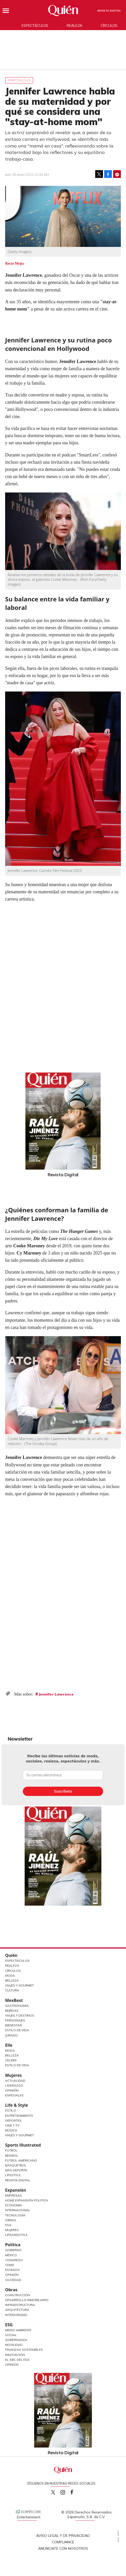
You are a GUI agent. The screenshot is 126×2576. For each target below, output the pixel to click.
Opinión (11, 2090)
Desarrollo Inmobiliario (27, 2300)
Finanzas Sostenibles (24, 2350)
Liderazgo (14, 2085)
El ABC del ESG (17, 2360)
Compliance (63, 2542)
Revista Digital (109, 10)
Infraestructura (20, 2305)
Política (12, 2244)
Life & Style (16, 2105)
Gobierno (13, 2250)
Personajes (15, 2020)
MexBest (14, 2000)
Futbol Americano (21, 2160)
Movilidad (14, 2345)
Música (11, 2130)
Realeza (74, 25)
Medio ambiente (18, 2330)
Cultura (12, 1990)
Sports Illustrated (23, 2145)
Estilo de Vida (17, 2030)
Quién (11, 1955)
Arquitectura (17, 2310)
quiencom (67, 2491)
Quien (53, 2492)
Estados (12, 2270)
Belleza (12, 1980)
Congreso (14, 2260)
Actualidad (15, 2080)
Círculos (109, 25)
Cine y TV (12, 2125)
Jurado (11, 2035)
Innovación (15, 2355)
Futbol (11, 2150)
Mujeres (13, 2075)
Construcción (17, 2295)
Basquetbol (15, 2165)
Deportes (13, 2120)
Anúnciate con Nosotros (63, 2548)
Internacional (17, 2210)
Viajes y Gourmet (19, 1985)
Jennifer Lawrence (56, 1694)
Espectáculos (35, 25)
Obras (10, 2220)
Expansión (15, 2190)
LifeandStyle (16, 2235)
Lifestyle (13, 2175)
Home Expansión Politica (26, 2200)
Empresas (13, 2195)
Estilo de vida (17, 2065)
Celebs (11, 2060)
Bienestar (13, 2025)
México (11, 2255)
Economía (13, 2205)
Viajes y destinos (19, 2015)
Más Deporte (16, 2170)
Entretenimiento (19, 2115)
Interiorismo (16, 2315)
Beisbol (11, 2155)
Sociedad (13, 2280)
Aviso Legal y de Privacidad (63, 2535)
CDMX (9, 2265)
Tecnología (15, 2215)
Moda (10, 1975)
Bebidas (11, 2010)
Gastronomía (17, 2006)
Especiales (14, 2095)
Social (11, 2335)
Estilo (10, 2110)
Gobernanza (16, 2340)
